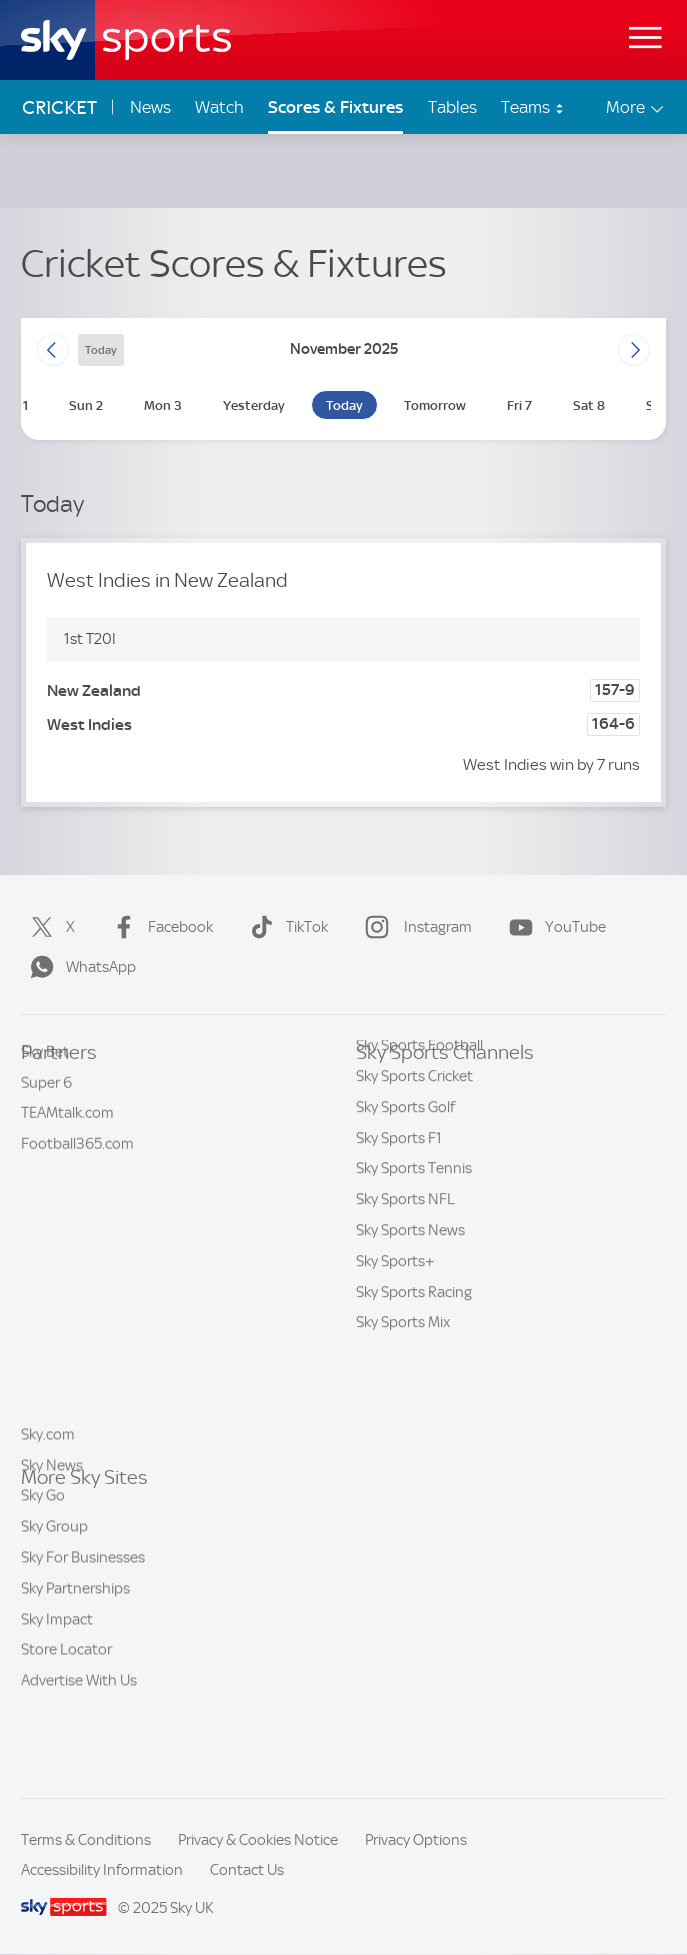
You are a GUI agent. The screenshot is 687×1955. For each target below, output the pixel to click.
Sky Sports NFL (405, 1300)
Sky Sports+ (395, 1362)
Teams (533, 107)
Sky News (52, 1541)
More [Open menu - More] (636, 107)
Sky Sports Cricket (414, 1177)
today (101, 350)
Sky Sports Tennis (414, 1269)
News (150, 107)
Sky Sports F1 (399, 1239)
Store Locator (66, 1725)
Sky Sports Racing (414, 1393)
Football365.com (77, 1177)
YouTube (553, 927)
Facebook (158, 927)
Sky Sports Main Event (428, 1085)
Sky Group (54, 1602)
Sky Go (43, 1571)
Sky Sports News (410, 1331)
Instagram (414, 927)
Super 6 (46, 1116)
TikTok (285, 927)
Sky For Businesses (83, 1633)
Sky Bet (45, 1085)
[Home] (126, 40)
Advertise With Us (79, 1756)
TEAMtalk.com (67, 1146)
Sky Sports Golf (405, 1208)
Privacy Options (416, 1840)
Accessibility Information (102, 1870)
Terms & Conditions (86, 1840)
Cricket (59, 107)
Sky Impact (57, 1695)
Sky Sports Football (419, 1146)
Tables (452, 107)
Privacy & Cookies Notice (258, 1840)
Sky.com (48, 1510)
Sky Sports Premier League (443, 1116)
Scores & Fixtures (335, 107)
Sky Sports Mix (403, 1423)
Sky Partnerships (75, 1664)
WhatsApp (79, 967)
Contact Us (247, 1870)
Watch (219, 107)
